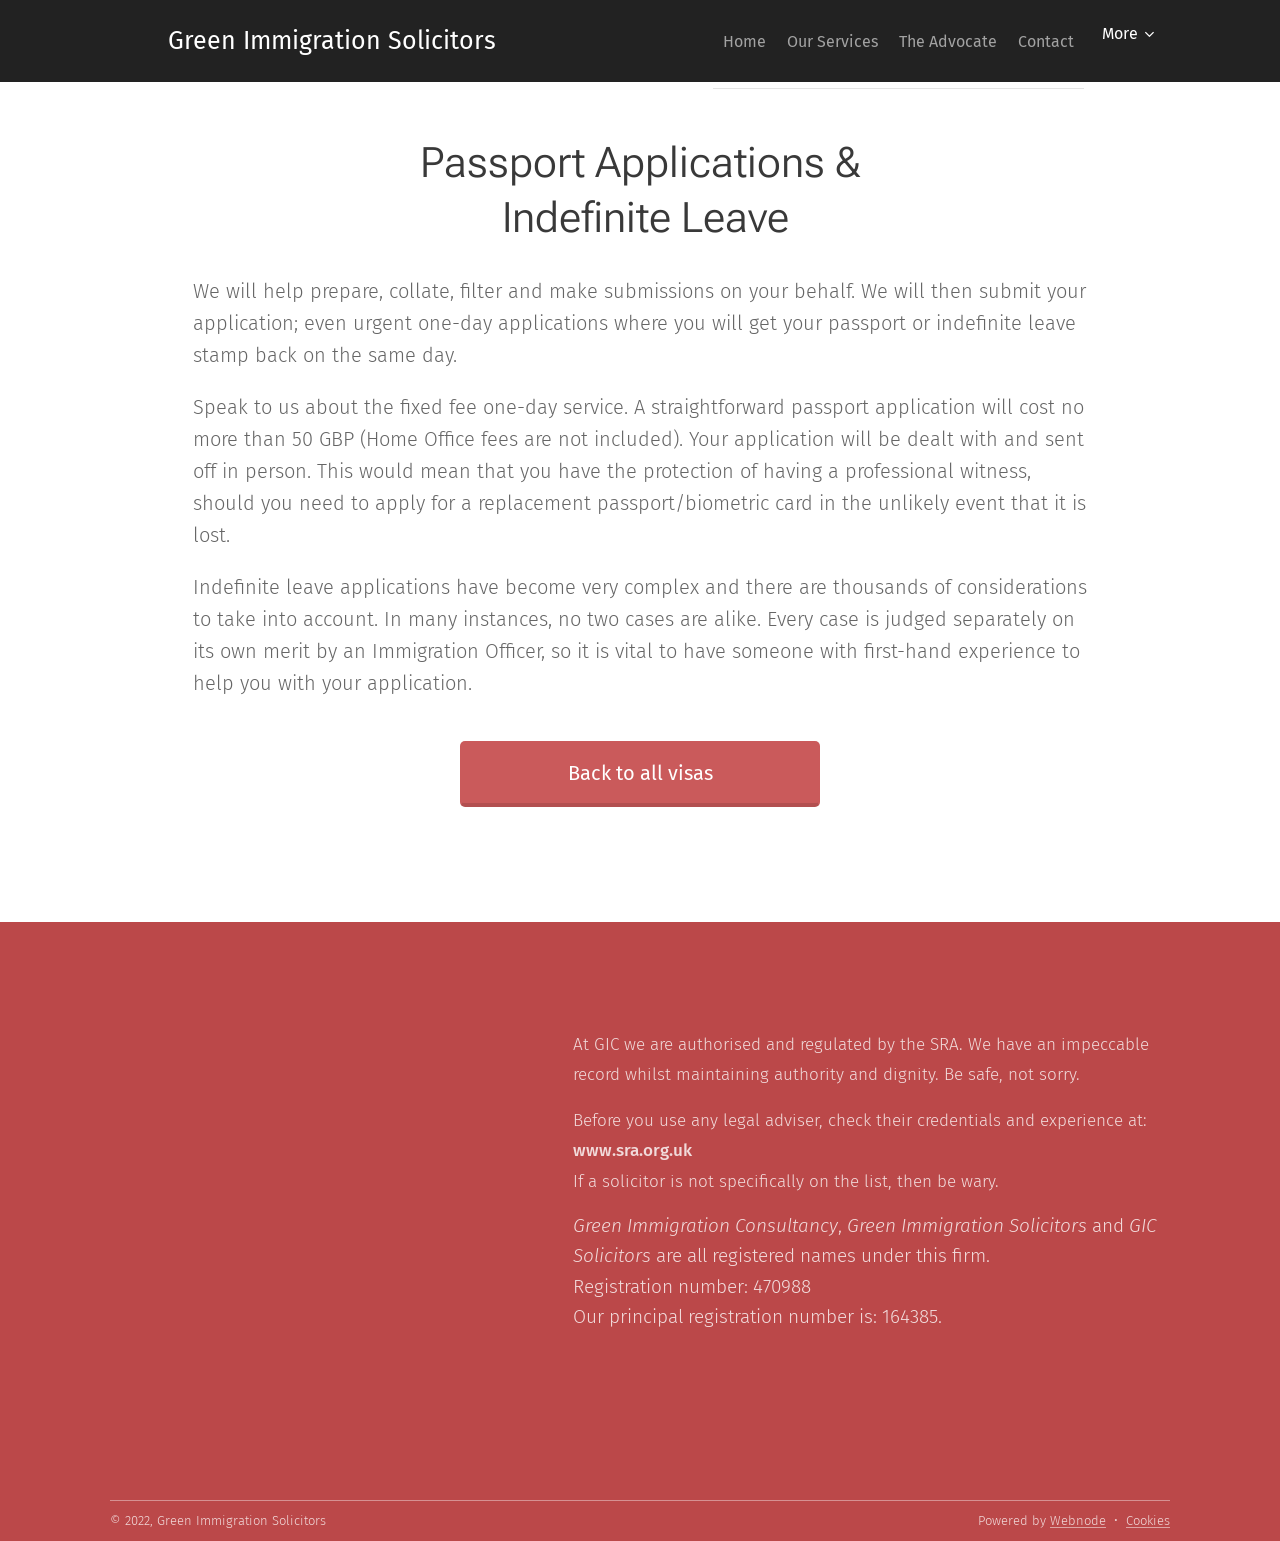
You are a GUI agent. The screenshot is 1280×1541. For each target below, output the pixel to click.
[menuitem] (691, 41)
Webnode (1078, 1520)
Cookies (1148, 1520)
